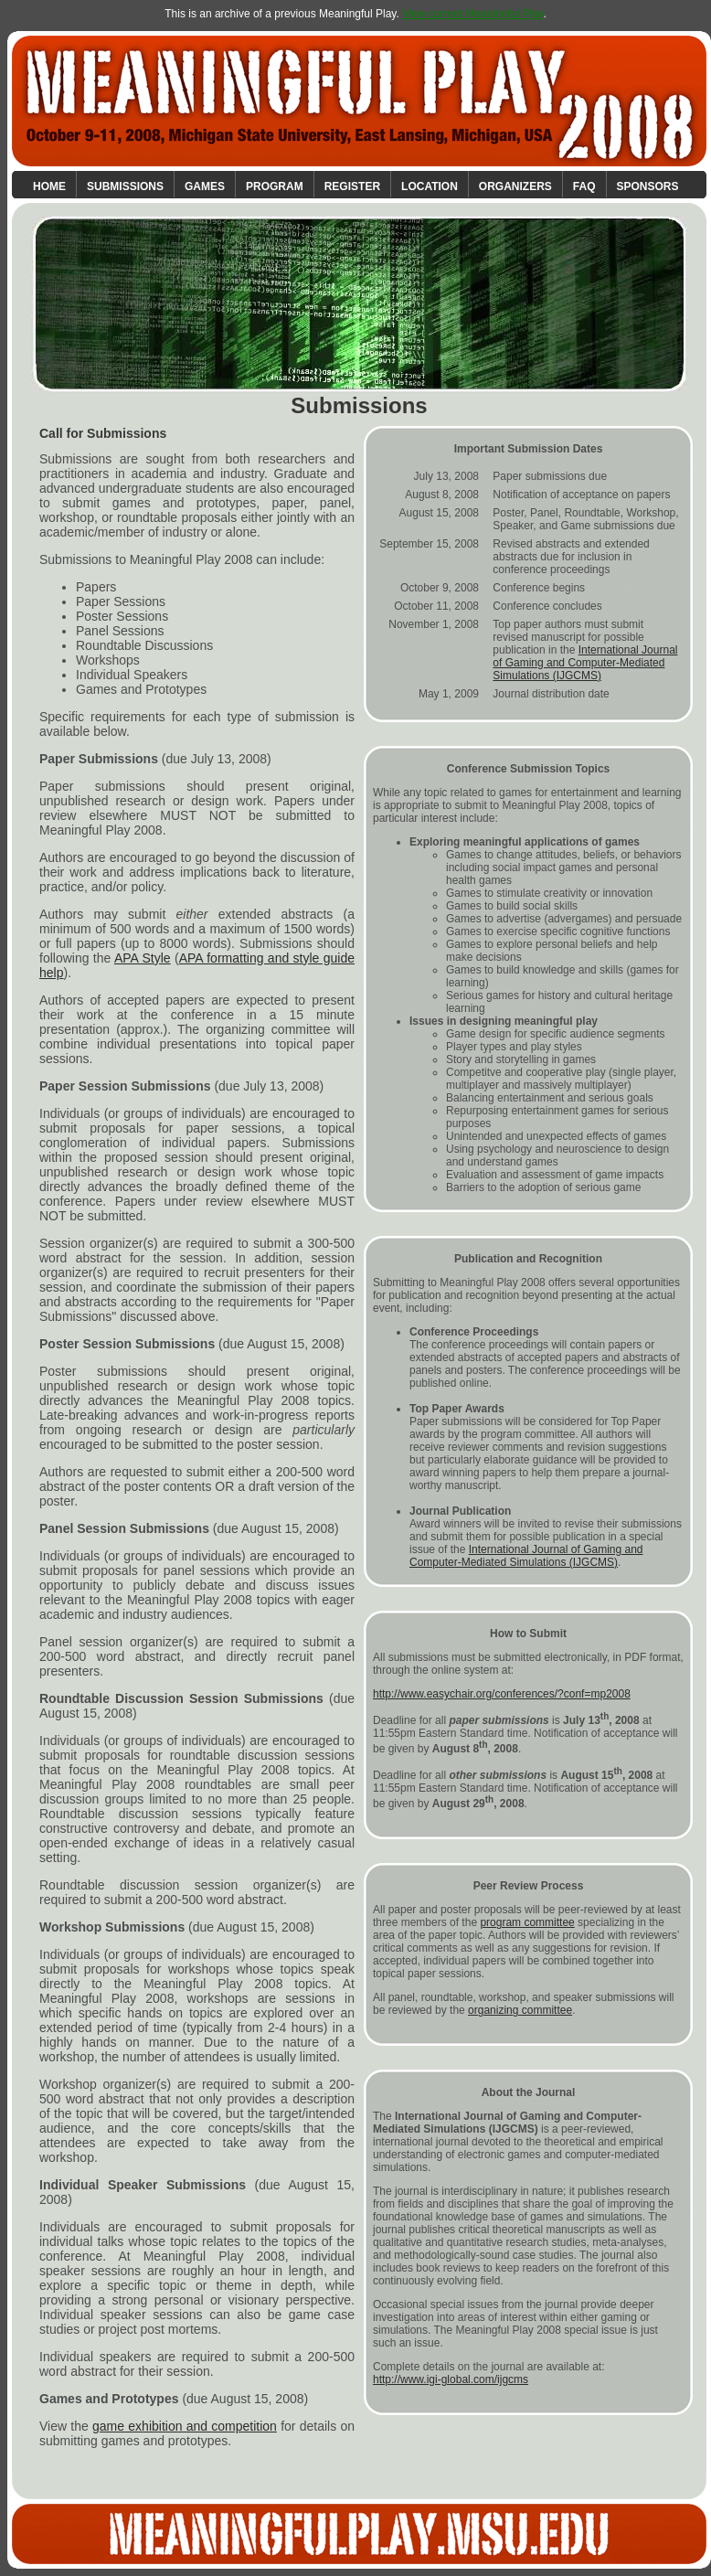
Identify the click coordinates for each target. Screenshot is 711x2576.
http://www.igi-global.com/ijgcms (450, 2379)
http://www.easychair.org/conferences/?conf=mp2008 (502, 1693)
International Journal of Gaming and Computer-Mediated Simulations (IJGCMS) (585, 663)
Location (429, 186)
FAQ (584, 186)
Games (205, 186)
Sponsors (648, 186)
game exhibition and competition (184, 2426)
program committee (527, 1922)
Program (274, 186)
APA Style (142, 958)
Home (49, 186)
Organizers (515, 186)
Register (352, 186)
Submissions (125, 186)
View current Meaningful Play (472, 13)
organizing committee (520, 2010)
